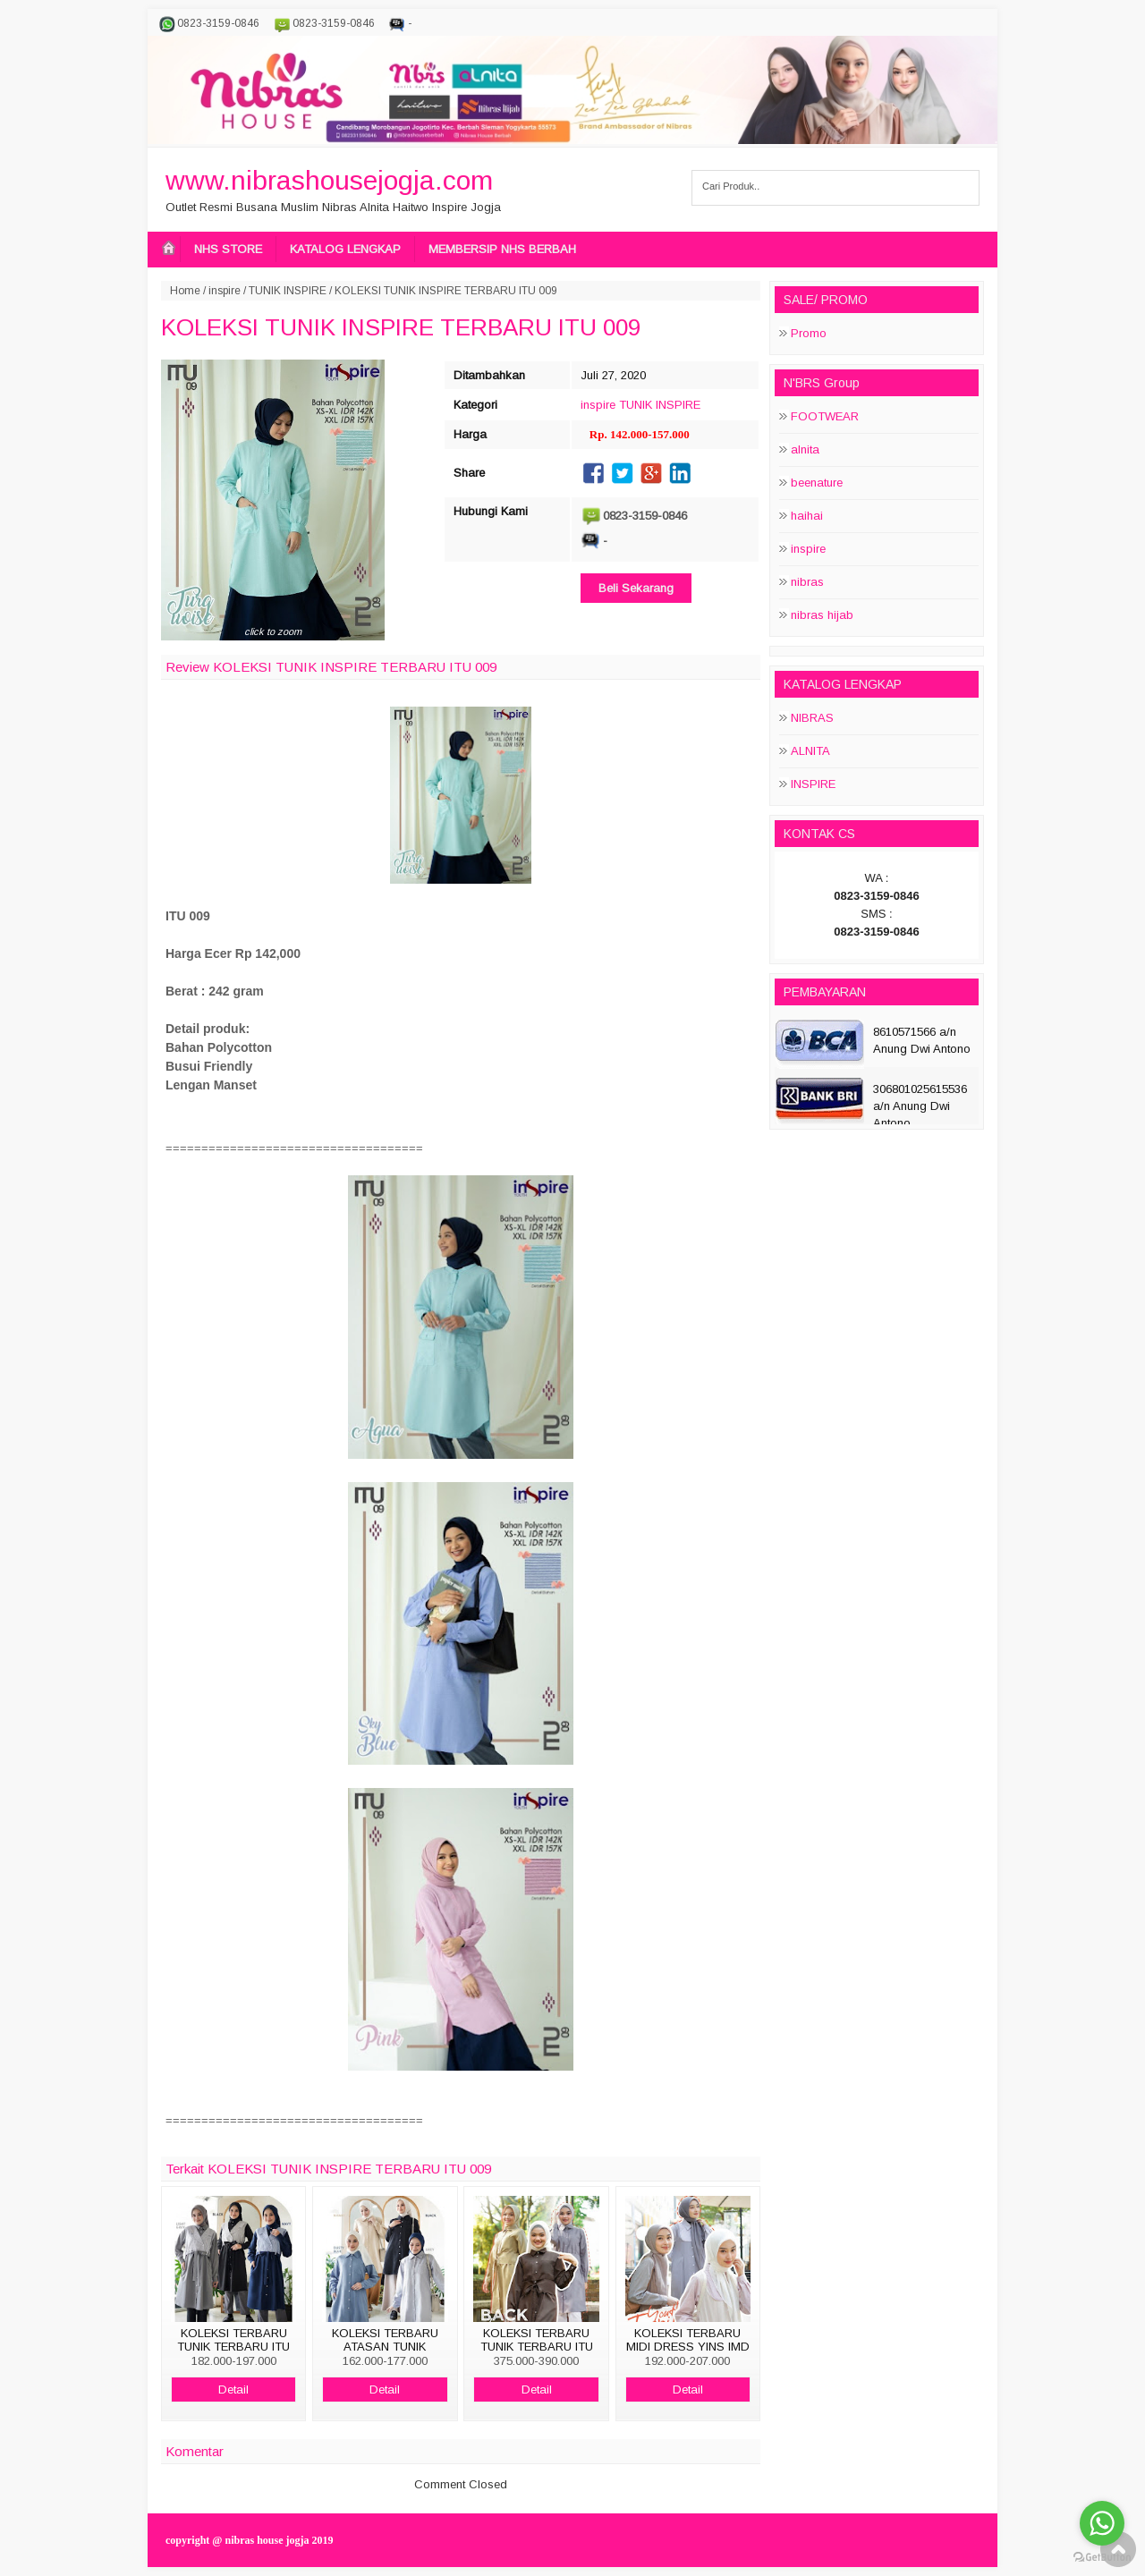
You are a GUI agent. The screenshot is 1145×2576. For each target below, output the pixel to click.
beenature (817, 482)
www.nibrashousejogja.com (329, 180)
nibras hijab (822, 615)
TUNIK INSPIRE (288, 290)
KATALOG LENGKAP (345, 249)
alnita (805, 449)
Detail (233, 2389)
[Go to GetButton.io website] (1102, 2557)
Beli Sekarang (636, 588)
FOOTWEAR (825, 416)
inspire (224, 290)
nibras (807, 582)
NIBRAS (812, 717)
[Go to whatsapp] (1102, 2523)
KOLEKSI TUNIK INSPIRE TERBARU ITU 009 (400, 327)
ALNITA (810, 751)
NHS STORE (228, 249)
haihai (807, 515)
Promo (809, 333)
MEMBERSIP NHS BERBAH (502, 249)
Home (185, 290)
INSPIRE (813, 784)
